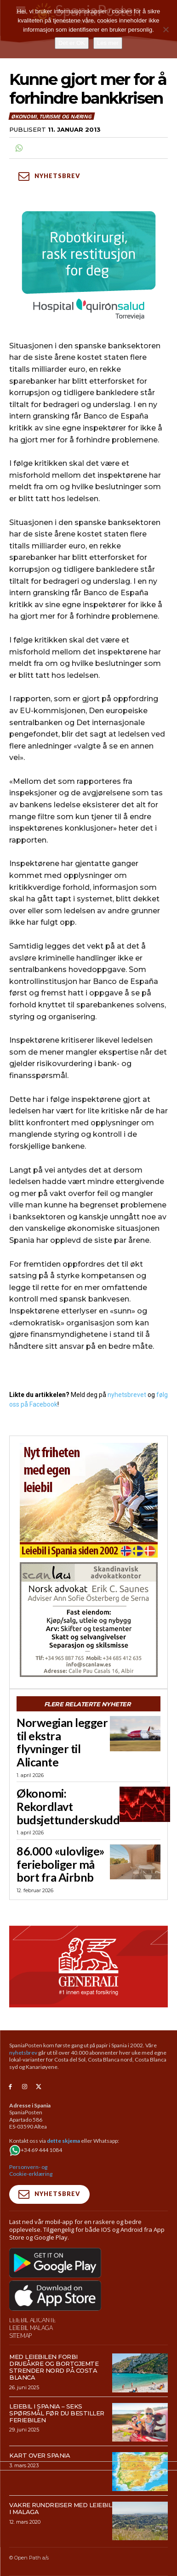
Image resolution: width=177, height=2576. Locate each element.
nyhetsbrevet (127, 1394)
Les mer (108, 42)
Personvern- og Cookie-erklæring (30, 2170)
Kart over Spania (39, 2455)
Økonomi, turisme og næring (51, 116)
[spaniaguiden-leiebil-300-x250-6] (88, 1500)
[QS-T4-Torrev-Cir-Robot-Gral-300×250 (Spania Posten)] (88, 266)
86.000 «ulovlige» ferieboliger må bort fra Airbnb (61, 1864)
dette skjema (63, 2140)
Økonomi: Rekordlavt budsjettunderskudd (68, 1806)
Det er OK (71, 42)
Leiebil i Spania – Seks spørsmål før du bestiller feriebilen (56, 2413)
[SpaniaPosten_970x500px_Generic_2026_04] (88, 1966)
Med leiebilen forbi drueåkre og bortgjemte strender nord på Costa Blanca (53, 2367)
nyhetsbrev (23, 2052)
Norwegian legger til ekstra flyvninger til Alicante (62, 1742)
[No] (165, 29)
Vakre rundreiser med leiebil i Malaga (60, 2508)
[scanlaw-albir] (88, 1619)
